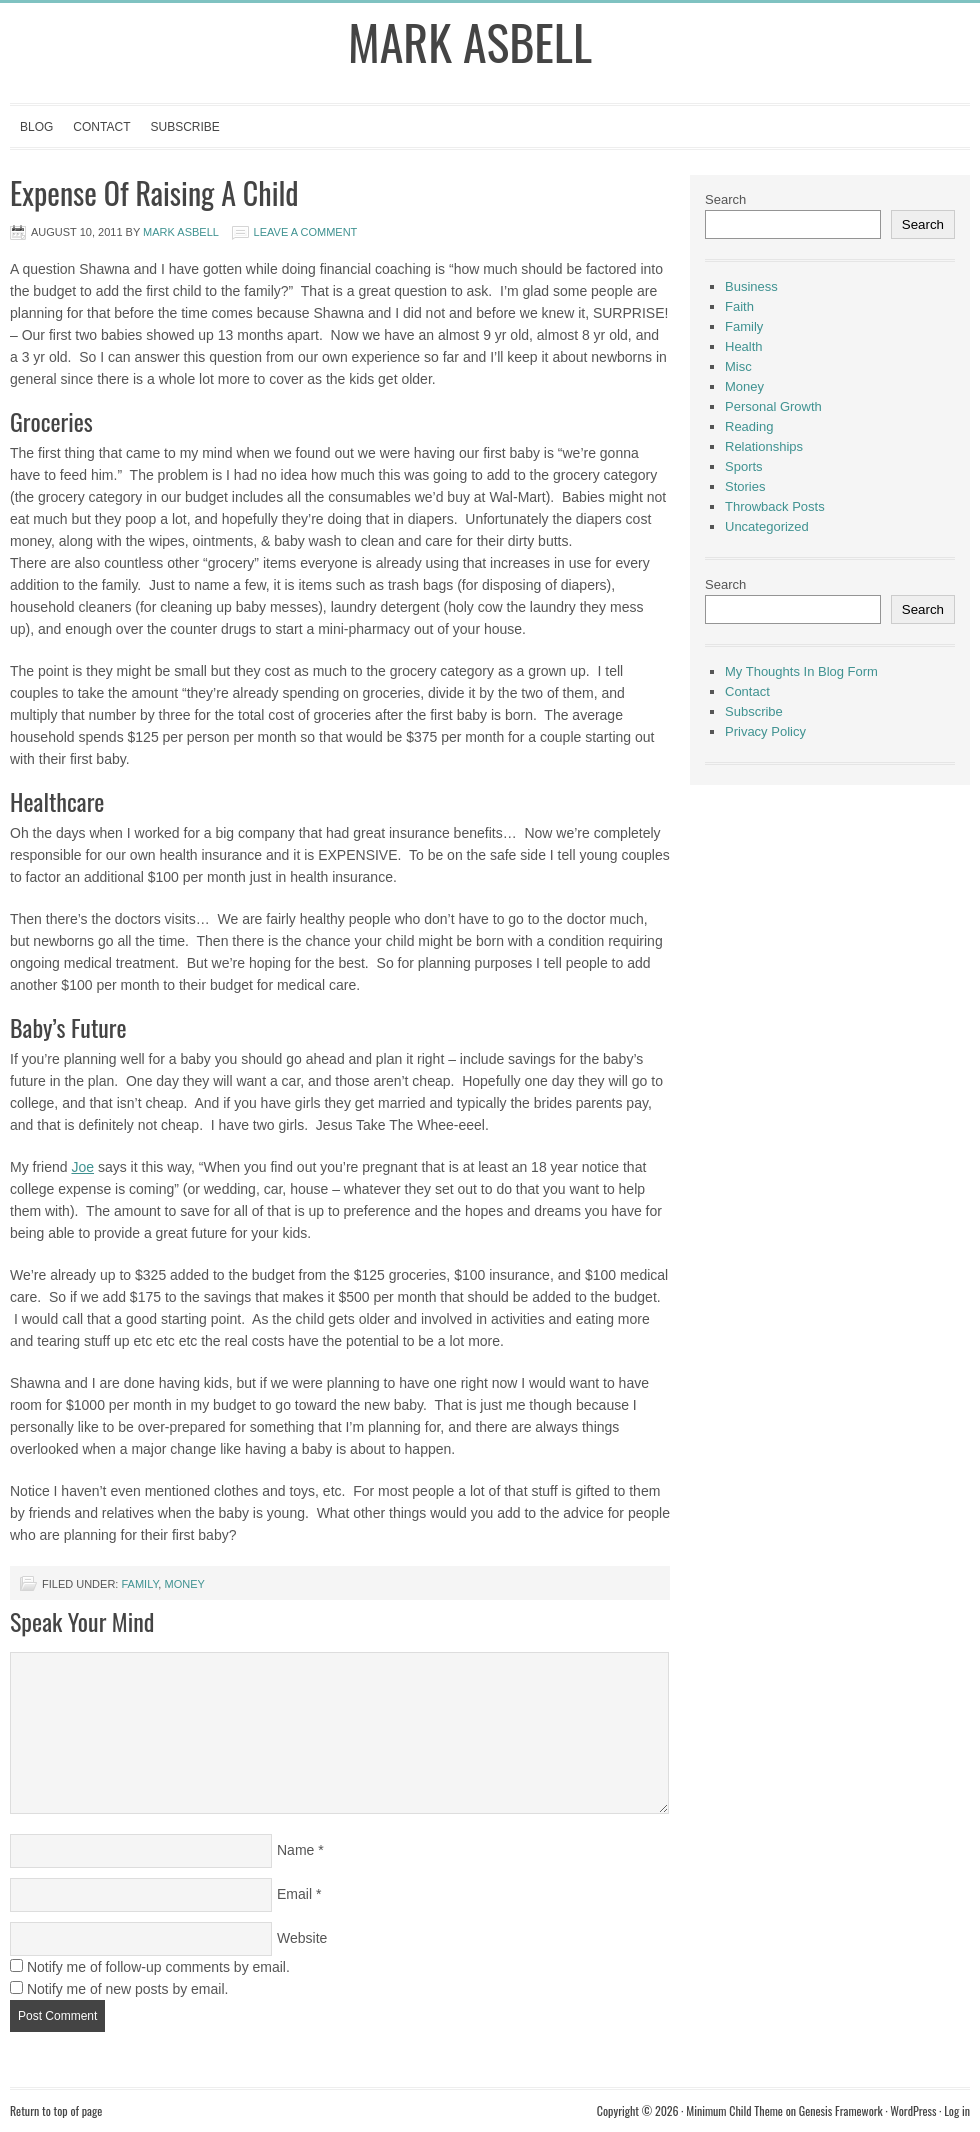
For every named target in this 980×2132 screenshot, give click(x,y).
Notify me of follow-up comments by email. (158, 1967)
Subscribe (184, 127)
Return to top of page (56, 2110)
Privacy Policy (765, 731)
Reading (749, 426)
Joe (82, 1167)
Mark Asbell (470, 41)
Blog (36, 127)
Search (725, 199)
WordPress (913, 2110)
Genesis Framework (841, 2110)
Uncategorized (767, 526)
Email (294, 1894)
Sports (744, 466)
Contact (101, 127)
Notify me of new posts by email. (128, 1989)
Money (184, 1584)
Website (302, 1938)
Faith (739, 306)
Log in (957, 2110)
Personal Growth (773, 406)
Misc (738, 366)
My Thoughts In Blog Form (801, 671)
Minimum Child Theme (734, 2110)
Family (139, 1584)
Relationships (764, 446)
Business (751, 286)
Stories (745, 486)
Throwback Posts (775, 506)
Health (744, 346)
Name (295, 1850)
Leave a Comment (306, 232)
